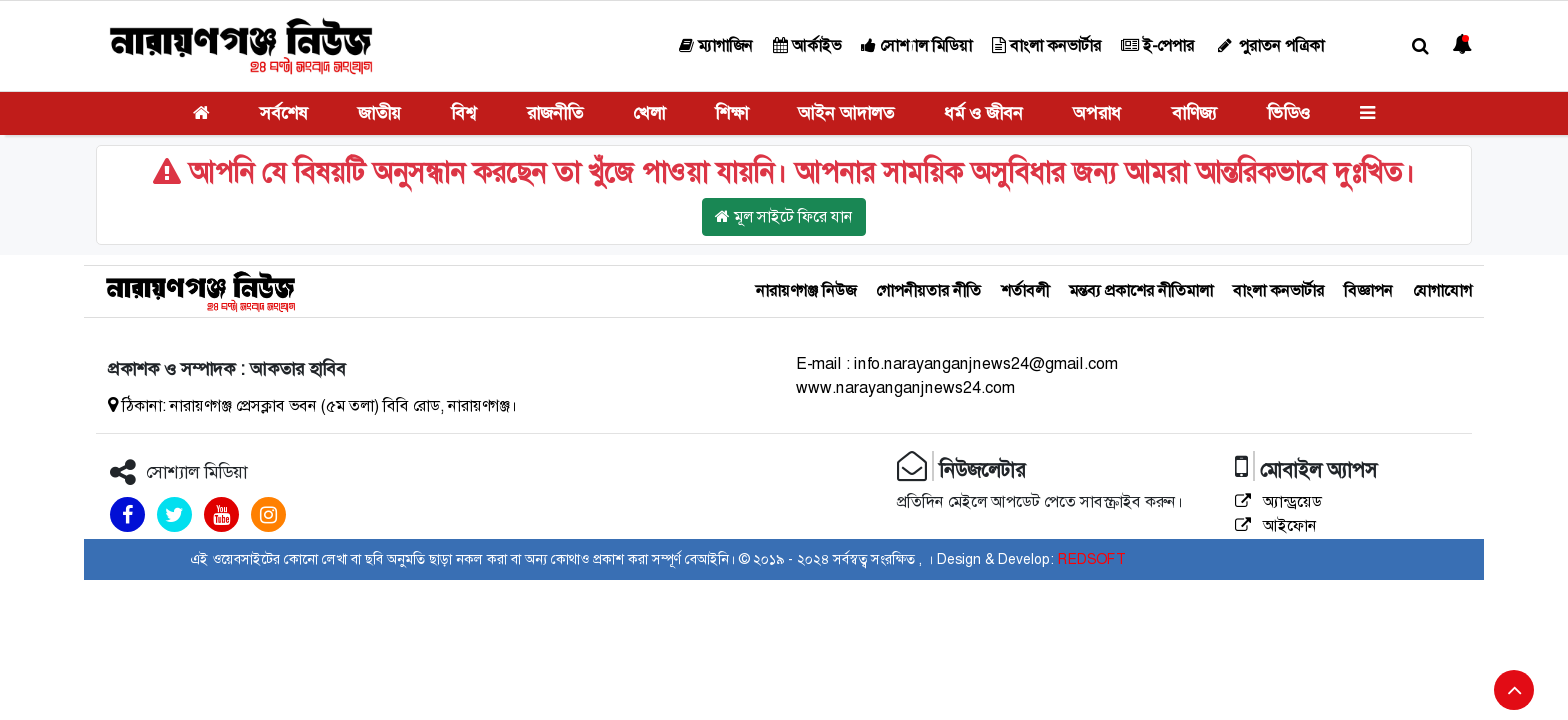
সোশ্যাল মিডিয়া (916, 45)
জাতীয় (379, 113)
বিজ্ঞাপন (1368, 290)
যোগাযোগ (1442, 290)
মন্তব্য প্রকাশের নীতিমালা (1141, 290)
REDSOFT (1091, 559)
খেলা (649, 113)
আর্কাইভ (807, 45)
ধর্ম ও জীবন (983, 113)
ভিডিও (1288, 113)
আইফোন (1276, 525)
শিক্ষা (731, 113)
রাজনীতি (555, 113)
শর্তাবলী (1025, 290)
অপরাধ (1097, 113)
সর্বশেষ (284, 113)
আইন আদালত (846, 113)
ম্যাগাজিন (716, 45)
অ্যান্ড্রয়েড (1278, 501)
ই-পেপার (1157, 45)
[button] (1420, 46)
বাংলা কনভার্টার (1046, 45)
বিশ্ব (463, 113)
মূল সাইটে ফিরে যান (784, 216)
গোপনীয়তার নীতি (928, 290)
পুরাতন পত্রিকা (1269, 45)
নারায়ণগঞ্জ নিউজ (806, 290)
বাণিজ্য (1194, 113)
